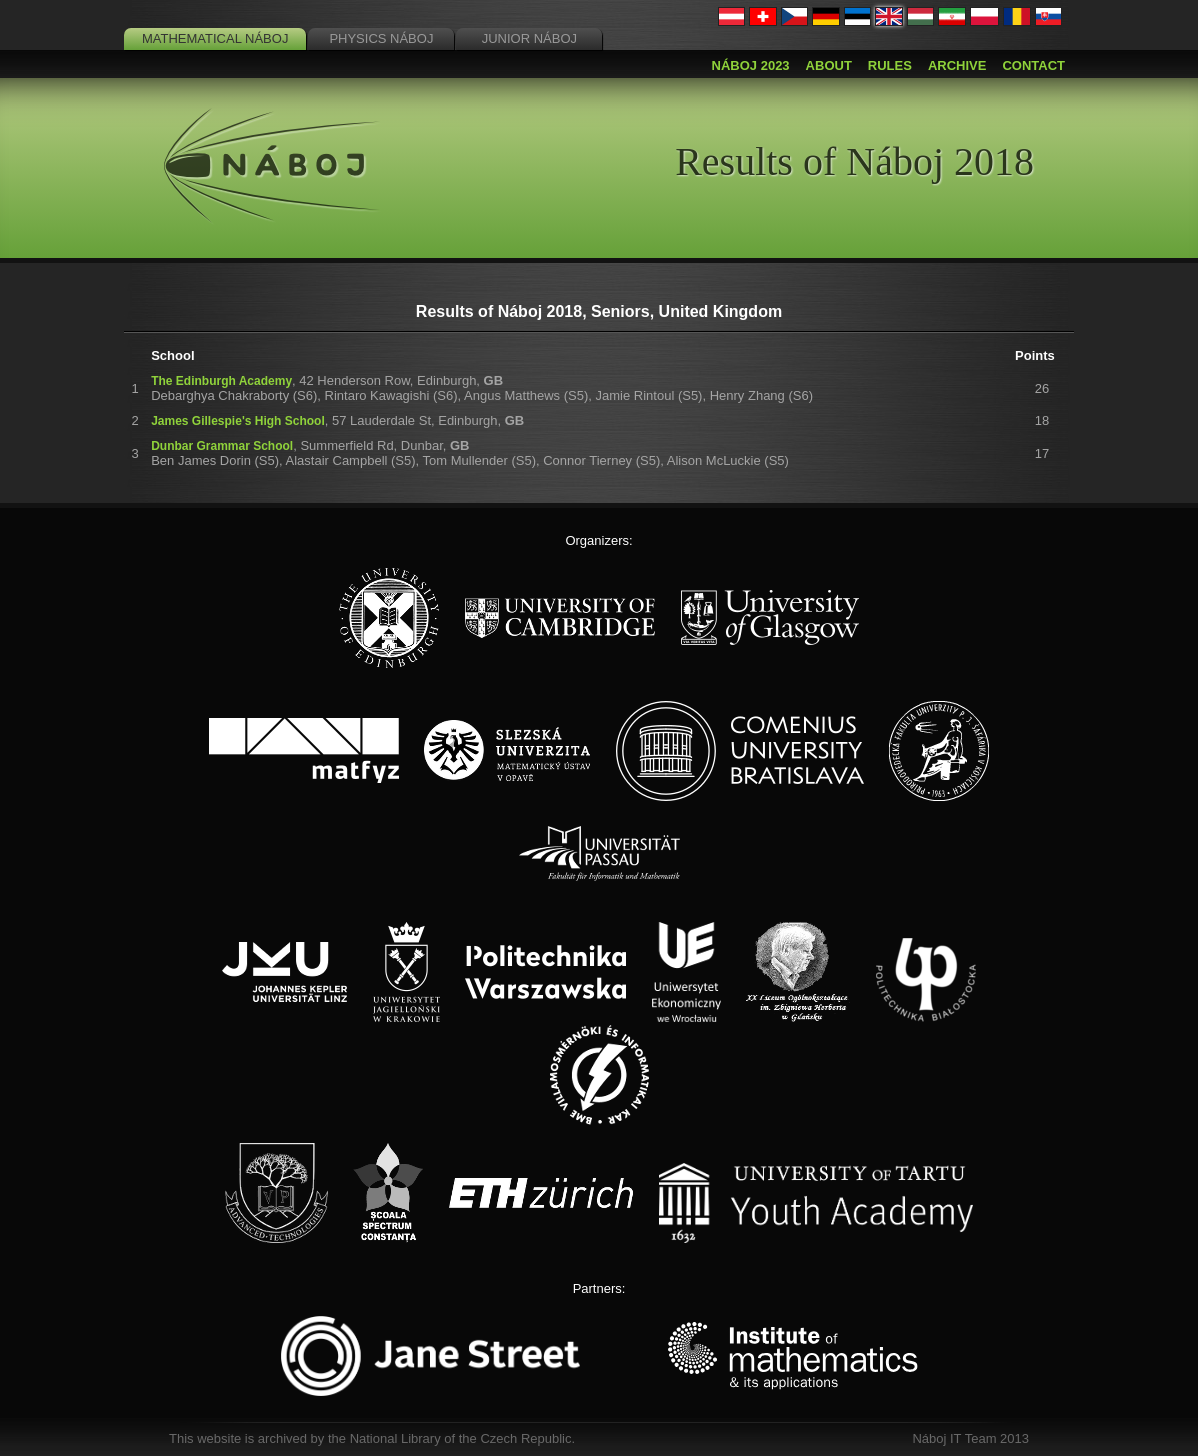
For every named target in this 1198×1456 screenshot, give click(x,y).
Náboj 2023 (751, 65)
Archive (957, 65)
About (829, 65)
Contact (1033, 65)
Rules (890, 65)
